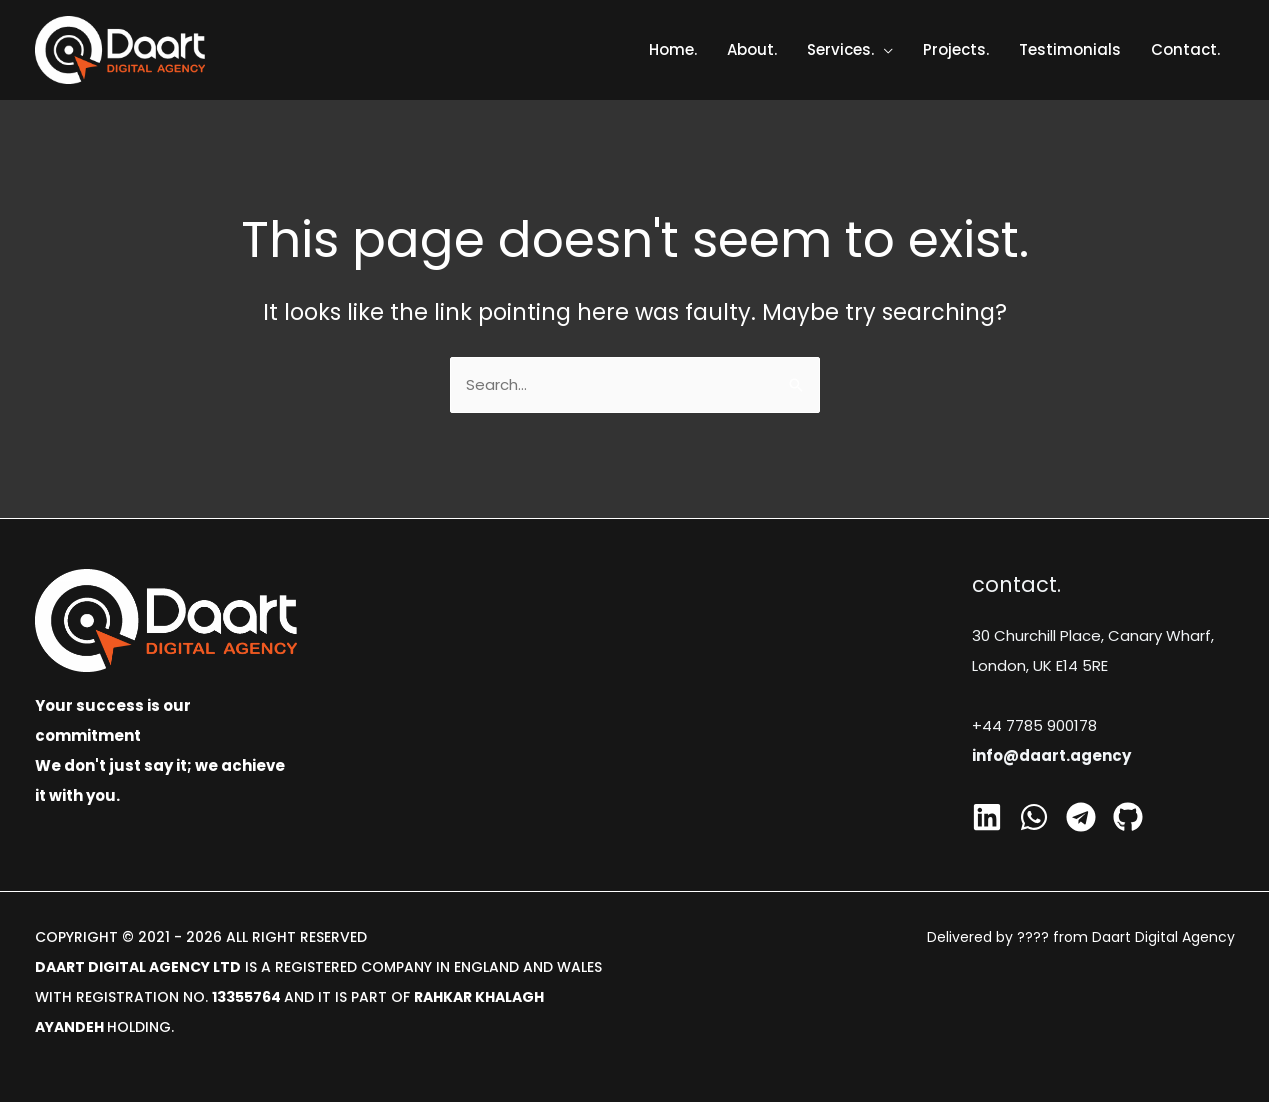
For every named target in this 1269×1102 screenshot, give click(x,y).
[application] (883, 49)
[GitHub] (1128, 817)
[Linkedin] (987, 817)
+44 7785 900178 (1034, 725)
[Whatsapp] (1034, 817)
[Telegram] (1081, 817)
